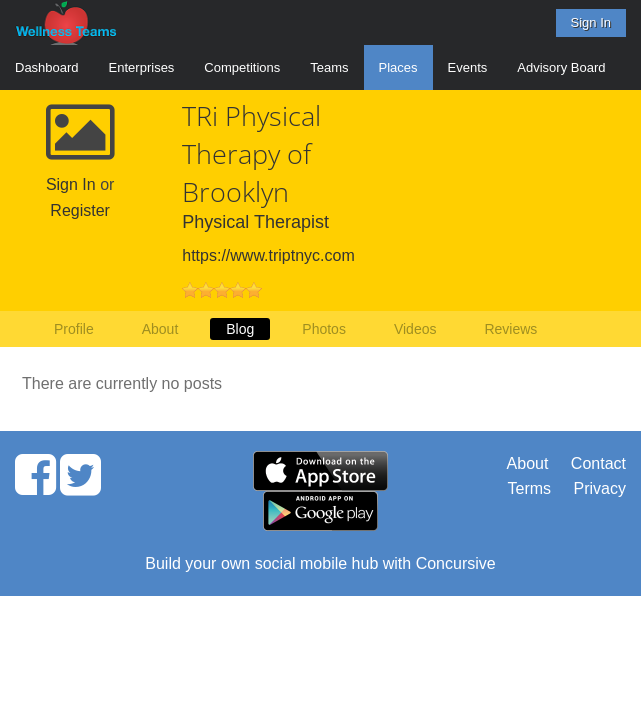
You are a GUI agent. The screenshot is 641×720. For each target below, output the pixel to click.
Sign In (591, 22)
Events (468, 67)
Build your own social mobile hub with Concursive (320, 563)
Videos (415, 329)
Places (398, 67)
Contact (598, 463)
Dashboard (47, 67)
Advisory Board (561, 67)
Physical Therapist (255, 222)
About (160, 329)
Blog (240, 329)
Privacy (600, 488)
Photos (324, 329)
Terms (530, 488)
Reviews (510, 329)
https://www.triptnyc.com (268, 255)
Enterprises (142, 67)
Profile (74, 329)
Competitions (242, 67)
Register (80, 210)
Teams (329, 67)
